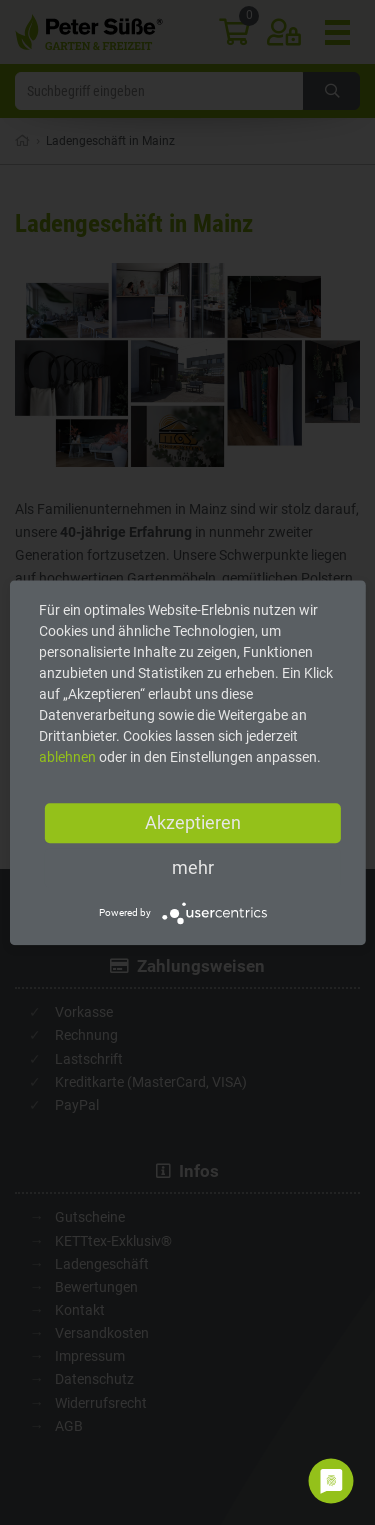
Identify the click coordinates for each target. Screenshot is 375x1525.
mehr (193, 867)
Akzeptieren (193, 822)
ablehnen (67, 757)
